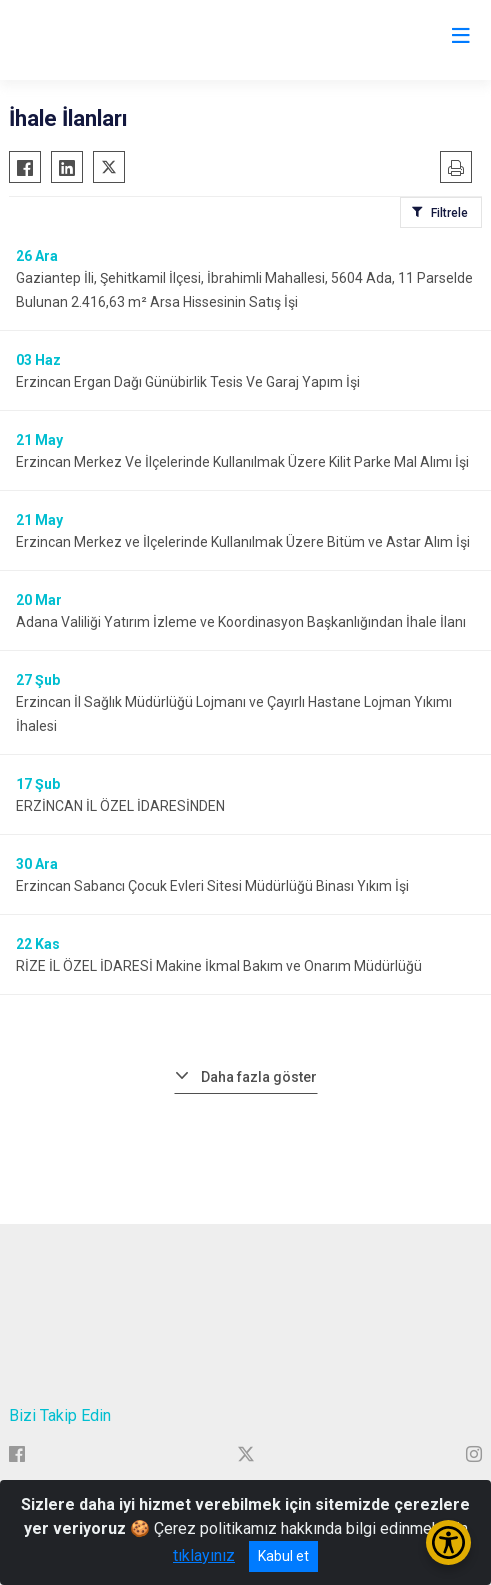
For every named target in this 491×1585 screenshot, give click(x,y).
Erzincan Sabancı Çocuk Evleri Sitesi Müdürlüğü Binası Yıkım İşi (212, 886)
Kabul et (283, 1556)
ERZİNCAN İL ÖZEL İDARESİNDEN (120, 806)
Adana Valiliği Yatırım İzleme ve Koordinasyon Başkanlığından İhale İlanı (241, 622)
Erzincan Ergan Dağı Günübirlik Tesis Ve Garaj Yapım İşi (188, 382)
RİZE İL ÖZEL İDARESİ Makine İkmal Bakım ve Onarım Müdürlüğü (219, 966)
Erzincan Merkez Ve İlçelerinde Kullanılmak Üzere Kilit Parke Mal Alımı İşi (242, 462)
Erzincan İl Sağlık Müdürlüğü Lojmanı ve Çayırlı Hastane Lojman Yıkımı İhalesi (234, 714)
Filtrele (449, 213)
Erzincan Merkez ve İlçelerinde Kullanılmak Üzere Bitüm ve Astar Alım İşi (243, 542)
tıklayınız (204, 1555)
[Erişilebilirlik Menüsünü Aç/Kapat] (448, 1542)
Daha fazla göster (259, 1077)
